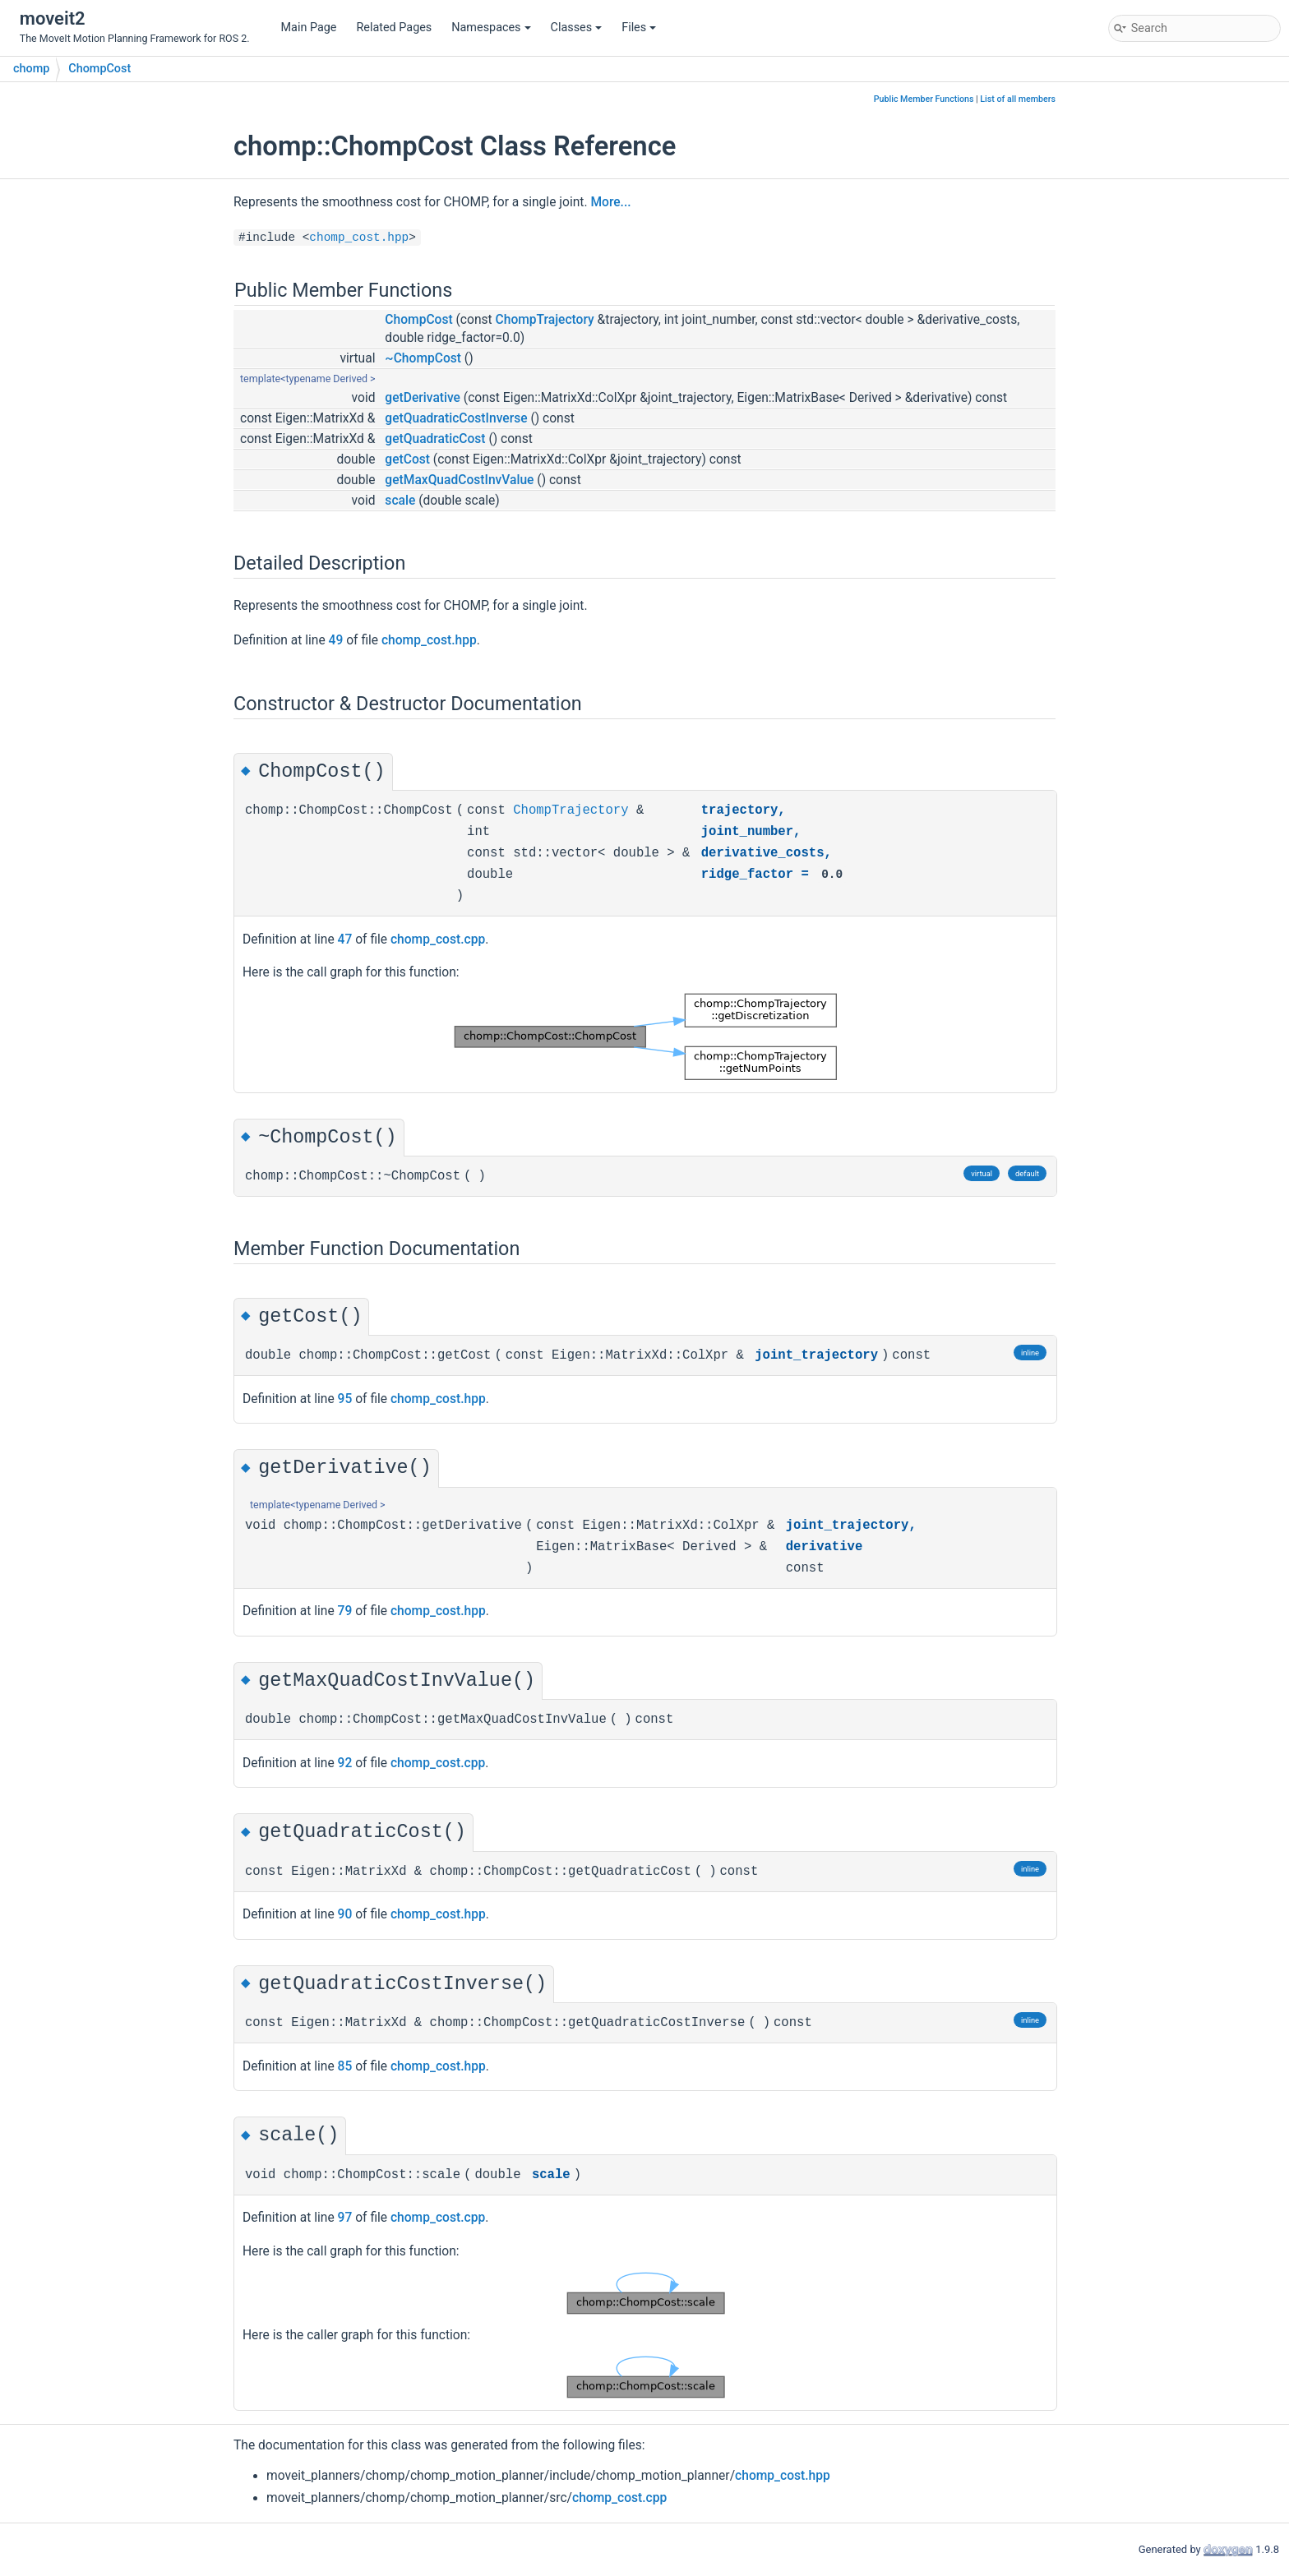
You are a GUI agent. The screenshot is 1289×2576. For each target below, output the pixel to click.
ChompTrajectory (545, 319)
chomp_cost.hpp (359, 237)
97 (345, 2217)
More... (610, 202)
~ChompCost (423, 358)
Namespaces (490, 28)
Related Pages (394, 28)
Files (638, 28)
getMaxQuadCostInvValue (459, 480)
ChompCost (99, 69)
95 (345, 1399)
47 (345, 939)
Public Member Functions (924, 99)
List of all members (1018, 99)
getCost (407, 459)
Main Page (309, 28)
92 (345, 1763)
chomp (31, 69)
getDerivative (422, 397)
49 (336, 640)
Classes (577, 28)
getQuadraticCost (435, 439)
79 (345, 1611)
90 (345, 1914)
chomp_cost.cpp (437, 939)
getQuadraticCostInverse (456, 418)
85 (345, 2066)
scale (400, 500)
